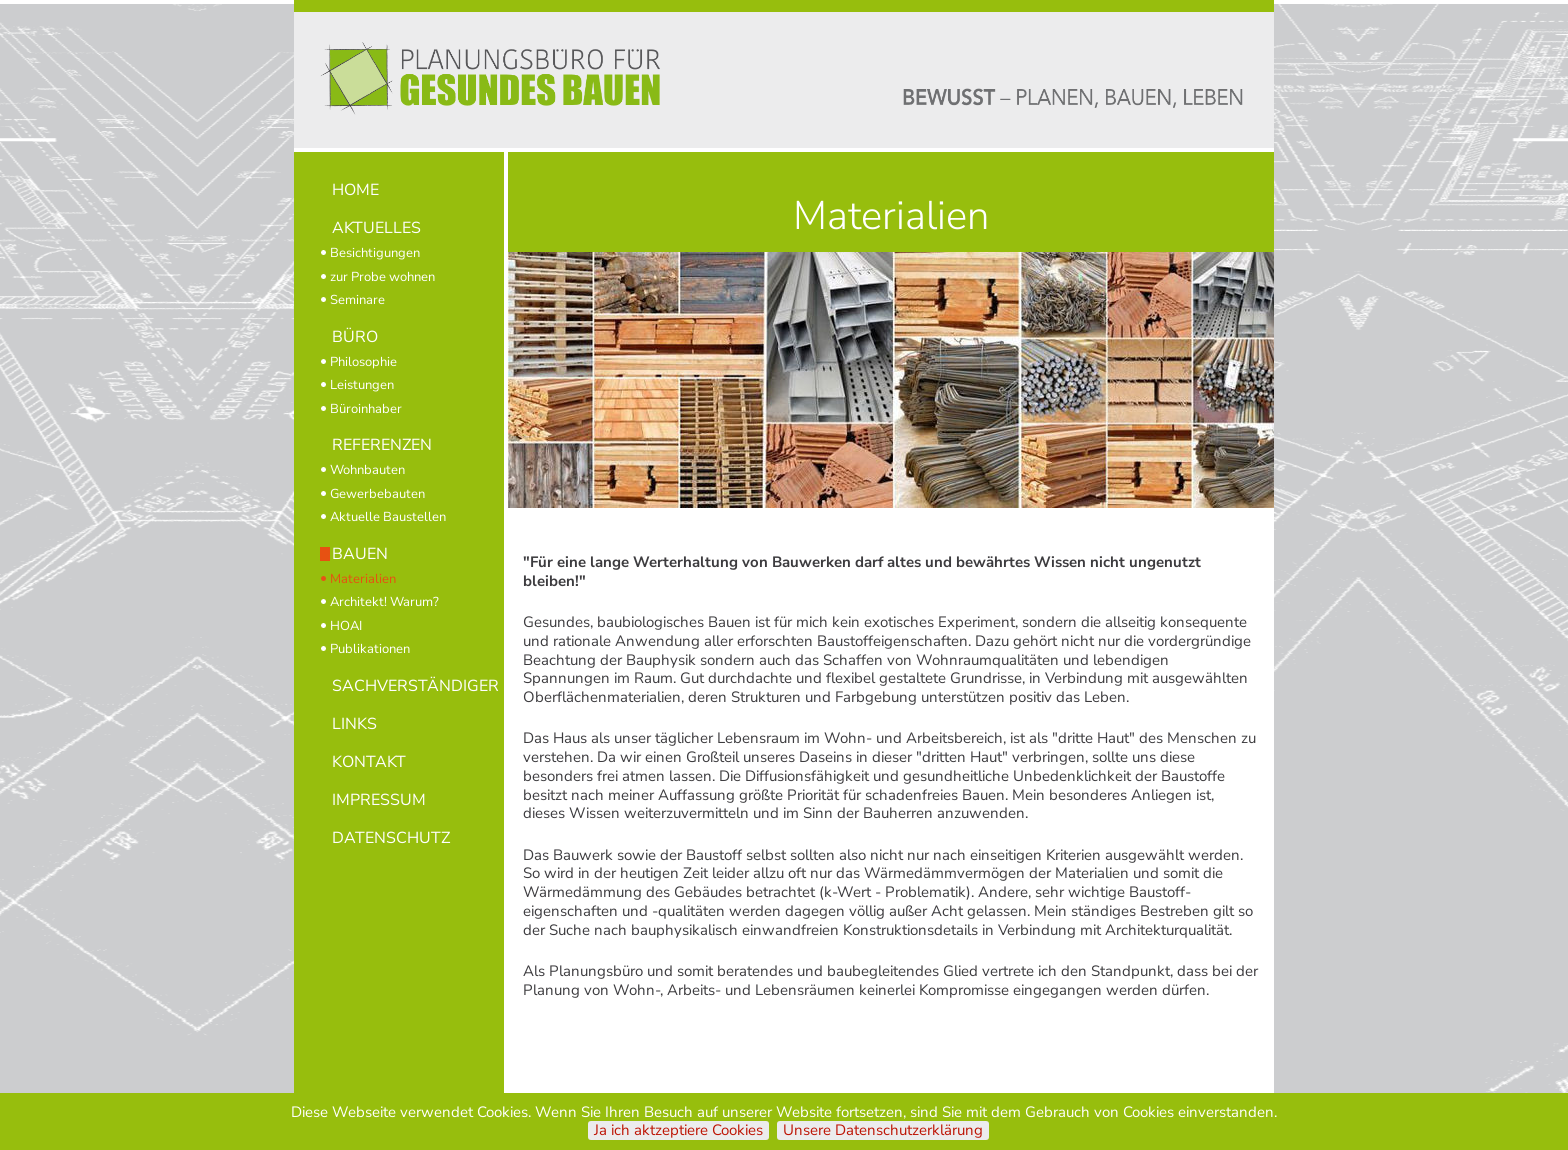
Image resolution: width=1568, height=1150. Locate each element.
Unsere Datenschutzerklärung (883, 1130)
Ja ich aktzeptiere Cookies (678, 1130)
